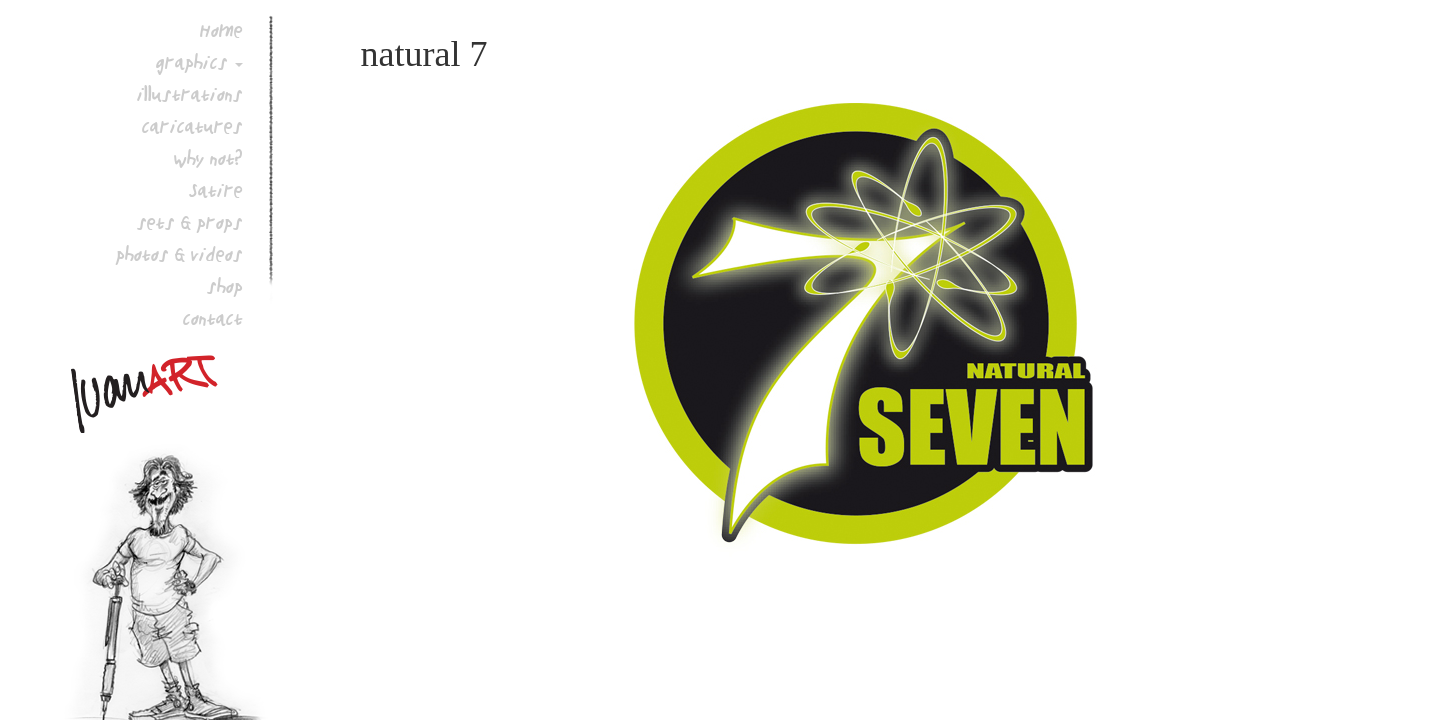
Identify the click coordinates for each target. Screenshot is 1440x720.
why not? (208, 158)
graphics (192, 62)
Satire (216, 190)
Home (221, 30)
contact (213, 318)
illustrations (190, 94)
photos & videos (179, 254)
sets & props (190, 222)
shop (225, 286)
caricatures (192, 126)
